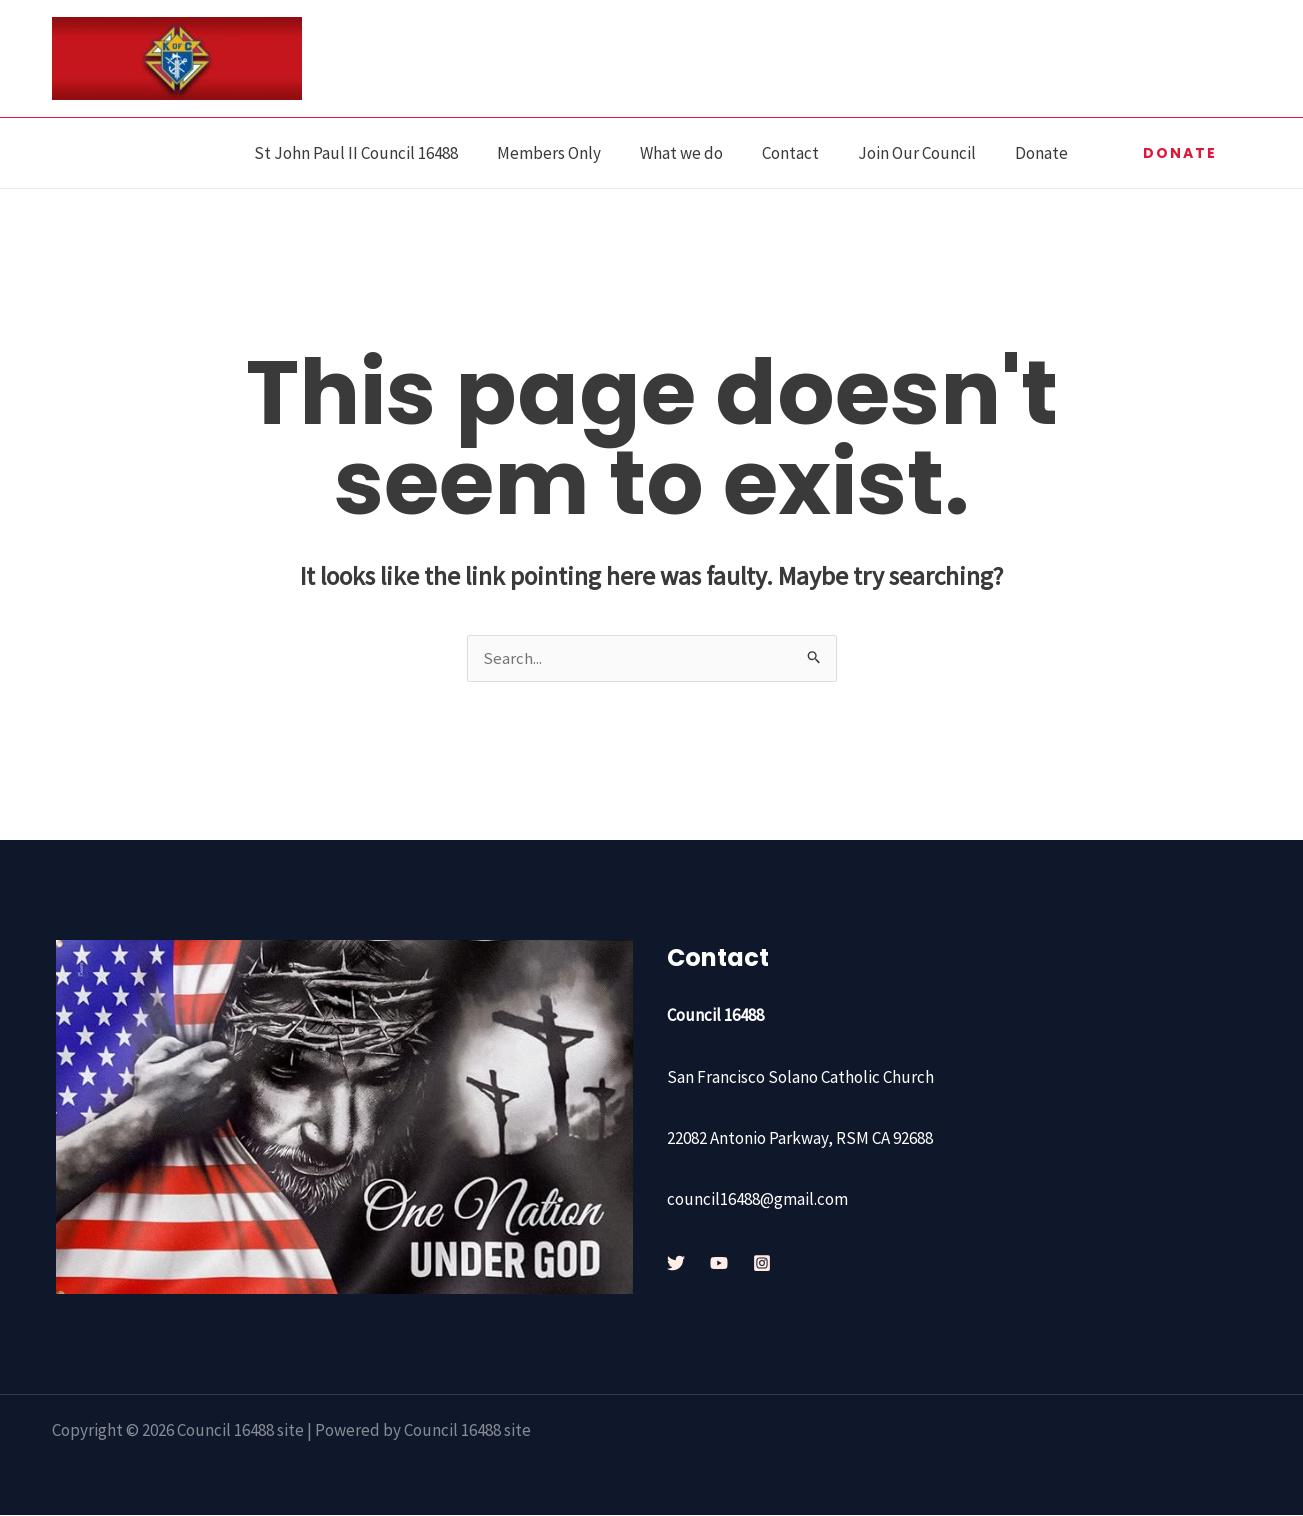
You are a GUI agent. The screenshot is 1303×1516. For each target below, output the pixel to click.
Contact (803, 153)
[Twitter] (676, 1264)
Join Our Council (925, 153)
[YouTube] (719, 1264)
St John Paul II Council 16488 (384, 153)
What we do (699, 153)
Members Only (572, 153)
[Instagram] (762, 1264)
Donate (1044, 153)
